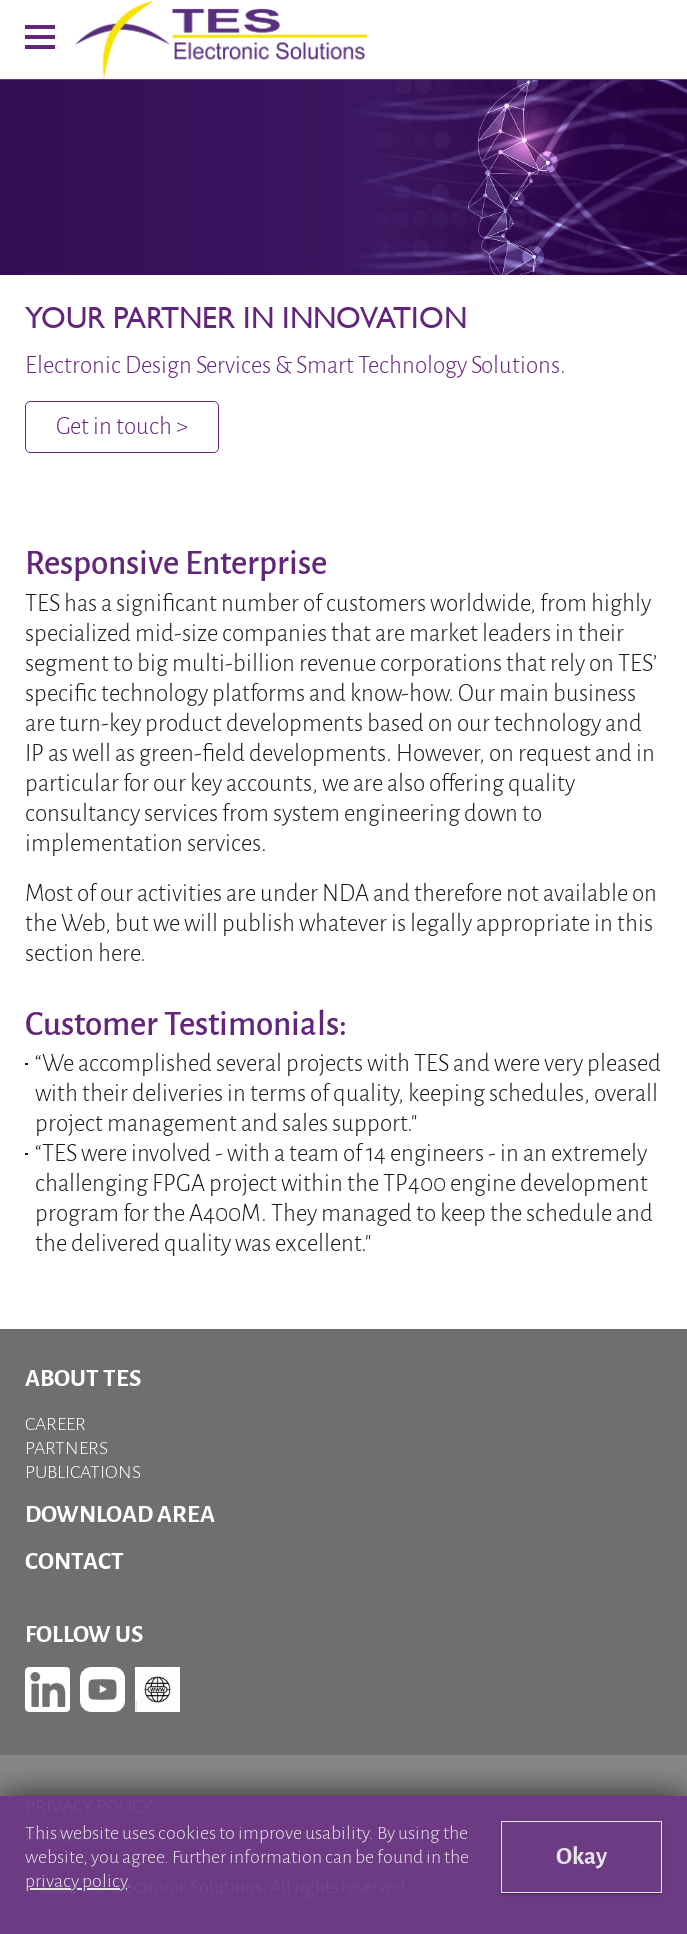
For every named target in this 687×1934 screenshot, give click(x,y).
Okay (581, 1856)
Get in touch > (122, 426)
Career (55, 1424)
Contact (74, 1561)
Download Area (120, 1514)
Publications (83, 1472)
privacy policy (76, 1881)
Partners (66, 1448)
